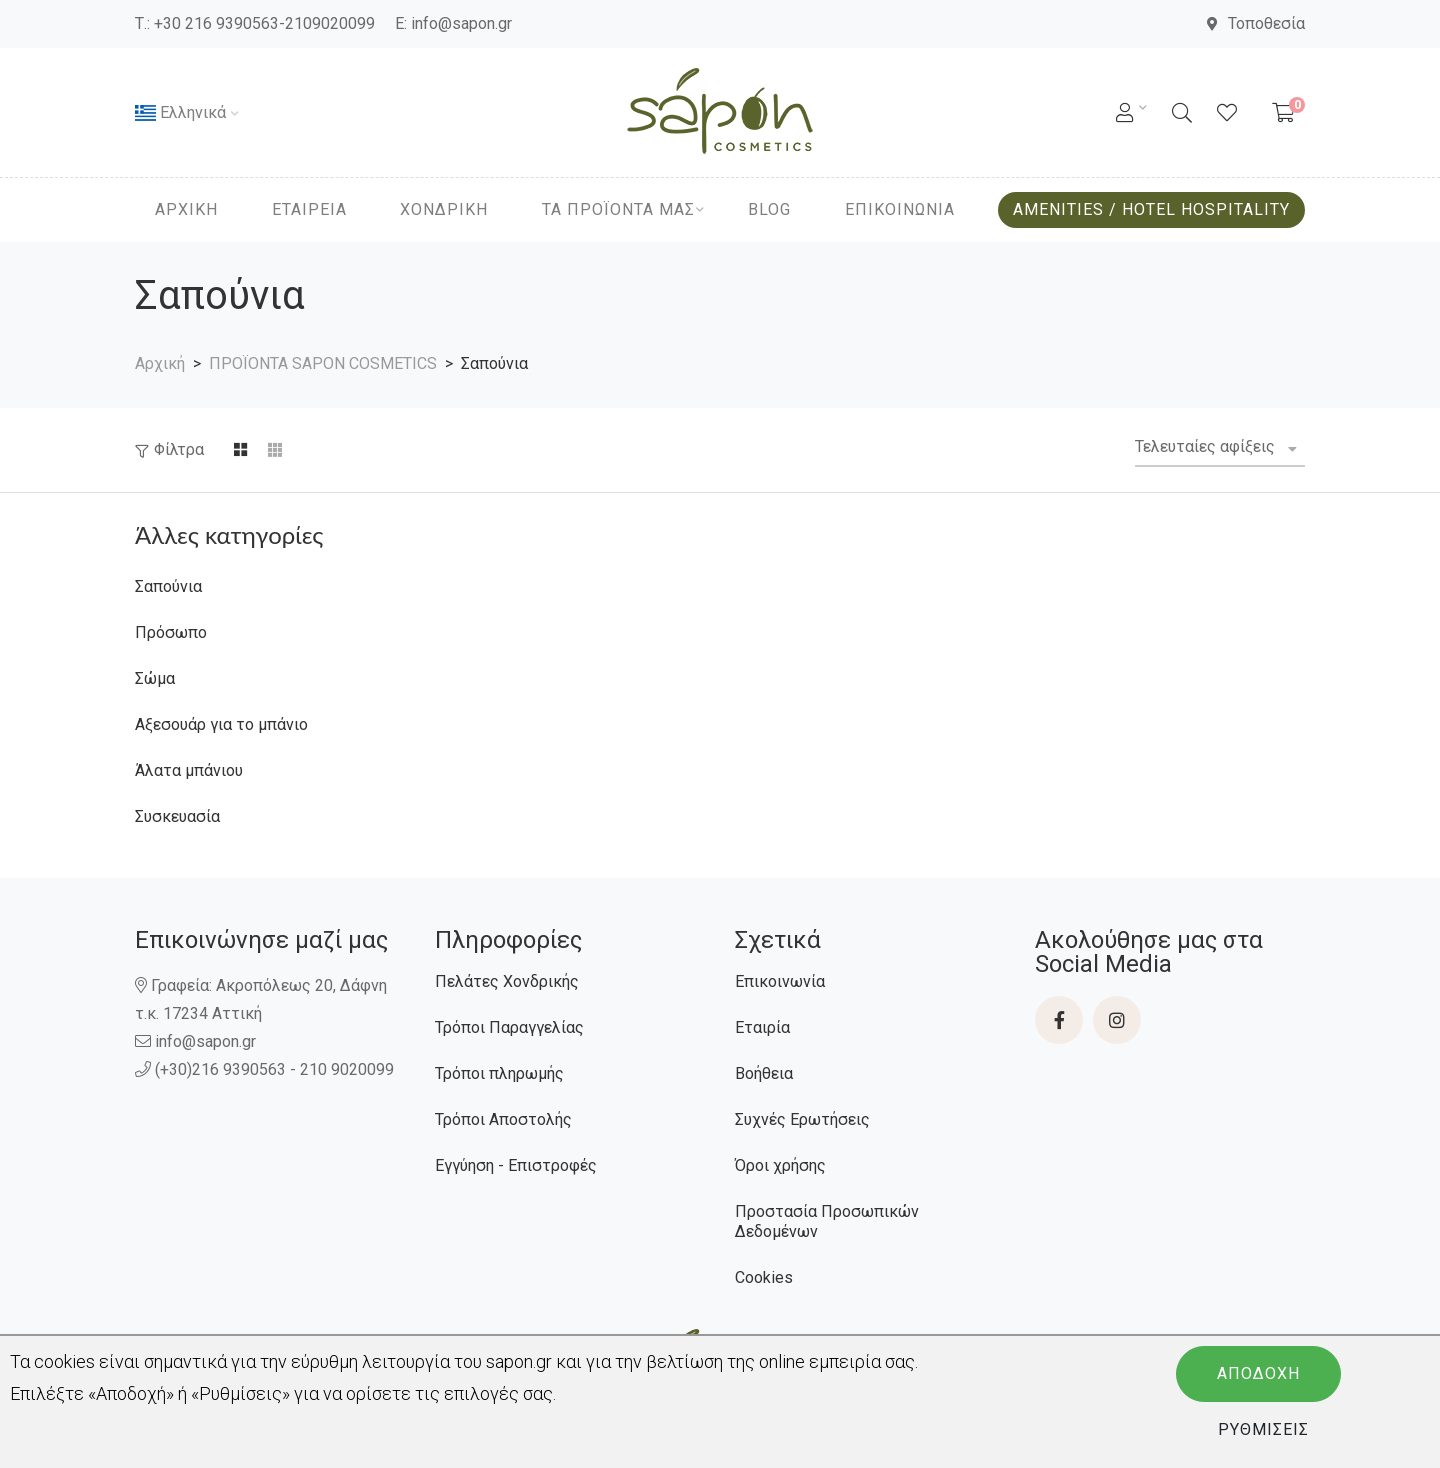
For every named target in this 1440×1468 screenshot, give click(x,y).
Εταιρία (762, 1027)
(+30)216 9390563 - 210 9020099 (266, 1069)
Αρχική (160, 363)
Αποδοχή (1258, 1373)
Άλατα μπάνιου (189, 770)
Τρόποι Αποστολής (503, 1119)
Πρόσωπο (171, 632)
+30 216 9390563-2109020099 (264, 23)
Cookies (764, 1277)
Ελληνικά (180, 112)
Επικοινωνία (780, 981)
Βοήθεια (764, 1073)
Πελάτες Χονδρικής (507, 981)
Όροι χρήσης (780, 1165)
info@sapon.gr (461, 23)
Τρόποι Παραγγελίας (509, 1027)
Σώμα (155, 678)
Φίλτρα (179, 449)
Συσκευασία (177, 816)
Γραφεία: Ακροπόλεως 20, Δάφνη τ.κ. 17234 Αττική (261, 999)
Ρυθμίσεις (1263, 1429)
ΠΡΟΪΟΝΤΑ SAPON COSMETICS (323, 363)
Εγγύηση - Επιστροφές (516, 1165)
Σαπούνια (168, 586)
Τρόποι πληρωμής (499, 1073)
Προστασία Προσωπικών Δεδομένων (827, 1221)
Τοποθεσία (1256, 23)
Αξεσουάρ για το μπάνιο (221, 724)
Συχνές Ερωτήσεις (802, 1119)
